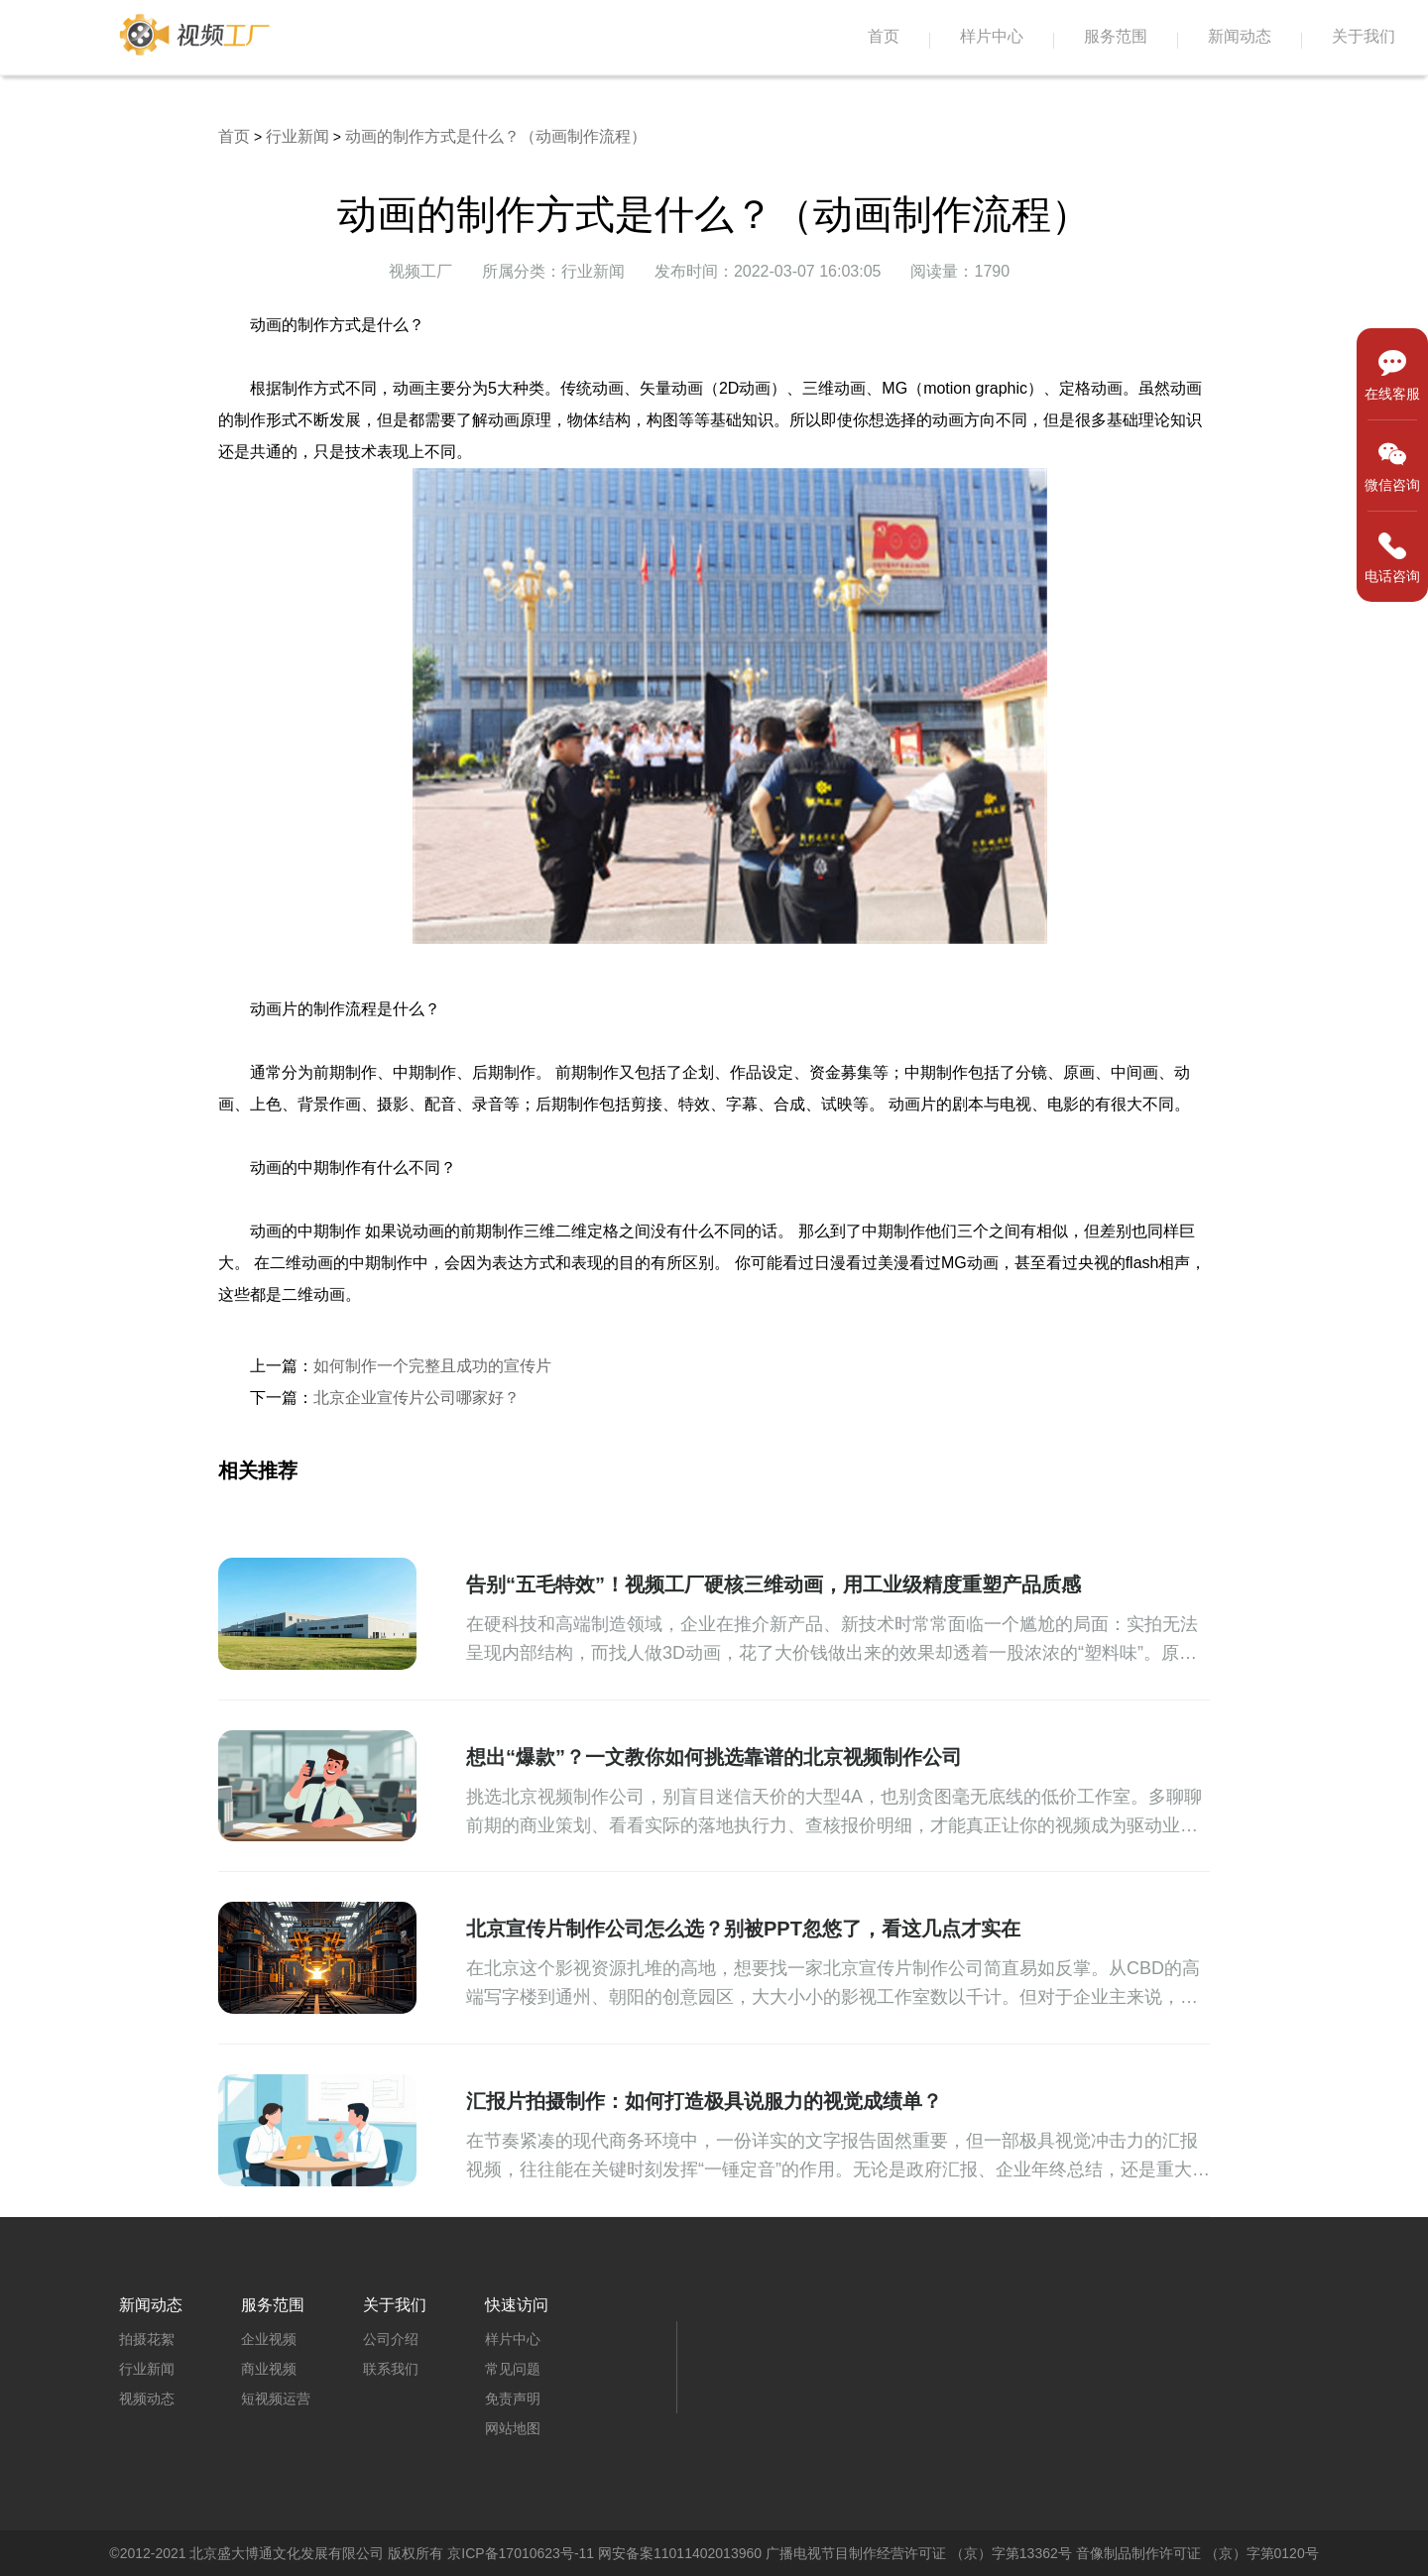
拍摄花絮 (147, 2339)
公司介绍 (390, 2339)
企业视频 (269, 2339)
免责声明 (512, 2398)
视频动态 (147, 2398)
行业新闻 (297, 136)
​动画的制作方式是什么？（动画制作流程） (496, 136)
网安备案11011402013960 (680, 2553)
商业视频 (269, 2369)
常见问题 (512, 2369)
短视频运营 (275, 2398)
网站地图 (512, 2428)
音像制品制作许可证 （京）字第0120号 (1197, 2553)
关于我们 (1363, 36)
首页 (883, 36)
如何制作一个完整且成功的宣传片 (432, 1365)
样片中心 (991, 36)
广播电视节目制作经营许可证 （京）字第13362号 (919, 2553)
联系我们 (390, 2369)
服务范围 (1115, 36)
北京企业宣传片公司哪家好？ (416, 1397)
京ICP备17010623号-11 (520, 2553)
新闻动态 (1239, 36)
